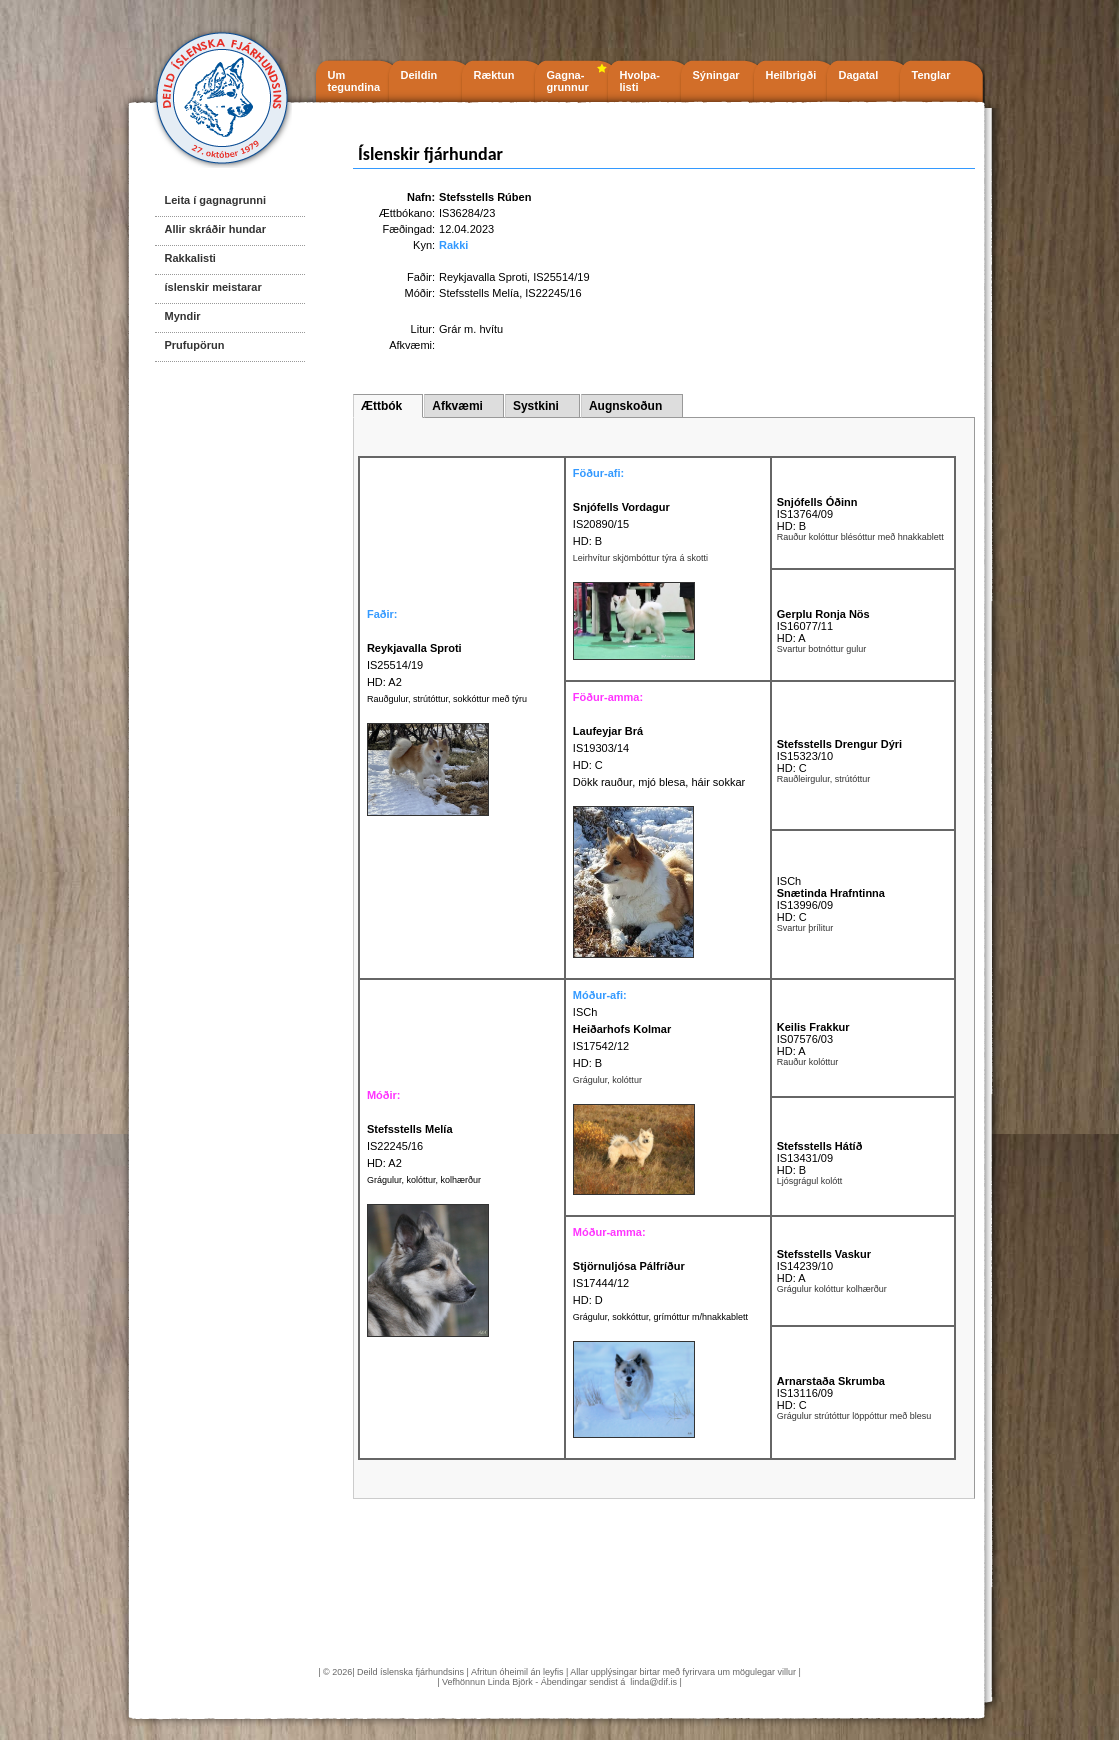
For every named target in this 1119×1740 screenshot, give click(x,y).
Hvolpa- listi (640, 81)
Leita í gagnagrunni (215, 200)
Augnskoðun (625, 406)
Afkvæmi (457, 406)
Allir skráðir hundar (215, 229)
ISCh (789, 881)
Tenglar (931, 75)
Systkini (536, 406)
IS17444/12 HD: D (629, 1283)
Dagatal (859, 75)
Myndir (183, 316)
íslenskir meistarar (213, 287)
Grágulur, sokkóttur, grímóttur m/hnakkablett (660, 1317)
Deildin (419, 75)
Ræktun (494, 75)
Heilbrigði (791, 75)
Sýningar (716, 75)
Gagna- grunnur (568, 81)
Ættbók (381, 406)
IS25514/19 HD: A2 (414, 665)
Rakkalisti (190, 258)
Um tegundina (354, 81)
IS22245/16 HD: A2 (410, 1146)
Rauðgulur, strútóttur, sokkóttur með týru (447, 699)
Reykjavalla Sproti (483, 277)
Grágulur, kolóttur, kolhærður (424, 1180)
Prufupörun (195, 345)
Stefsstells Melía (479, 293)
